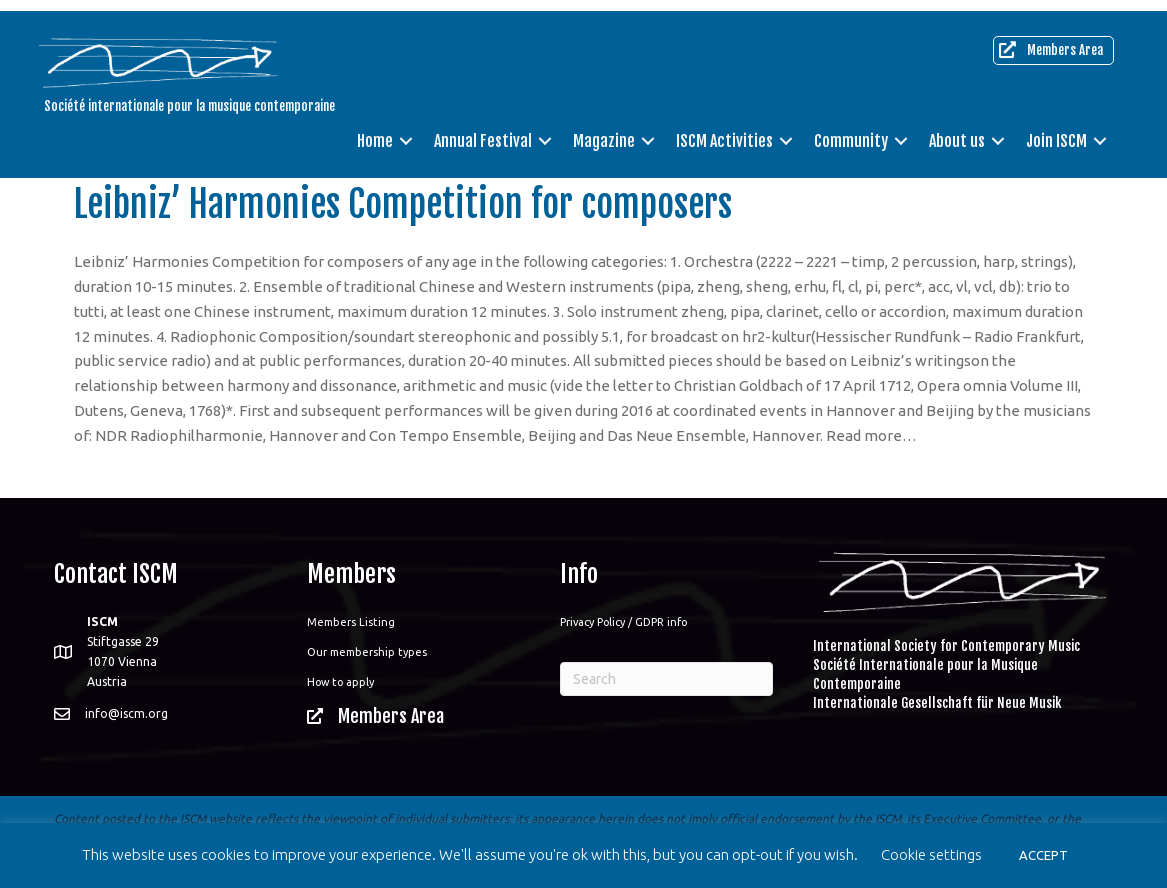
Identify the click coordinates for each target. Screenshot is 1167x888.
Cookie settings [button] (931, 854)
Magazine (604, 130)
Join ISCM (1056, 130)
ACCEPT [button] (1043, 855)
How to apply (340, 682)
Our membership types (367, 652)
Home (375, 130)
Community (851, 130)
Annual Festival (483, 130)
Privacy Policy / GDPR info (623, 622)
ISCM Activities (724, 130)
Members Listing (351, 622)
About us (957, 130)
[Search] (666, 679)
